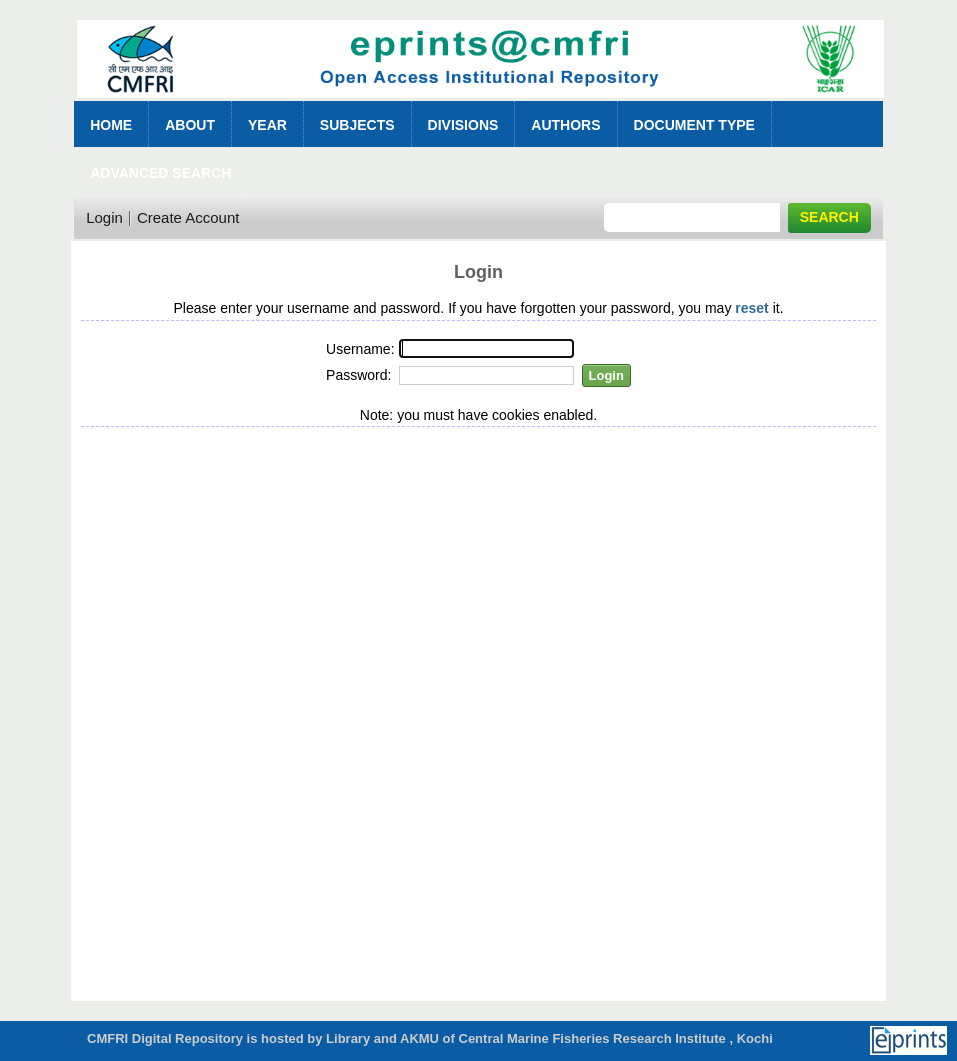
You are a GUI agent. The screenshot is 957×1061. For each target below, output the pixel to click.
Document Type (694, 125)
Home (111, 125)
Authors (565, 125)
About (190, 125)
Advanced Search (160, 173)
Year (267, 125)
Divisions (463, 125)
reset (751, 308)
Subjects (357, 125)
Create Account (188, 217)
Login (104, 217)
